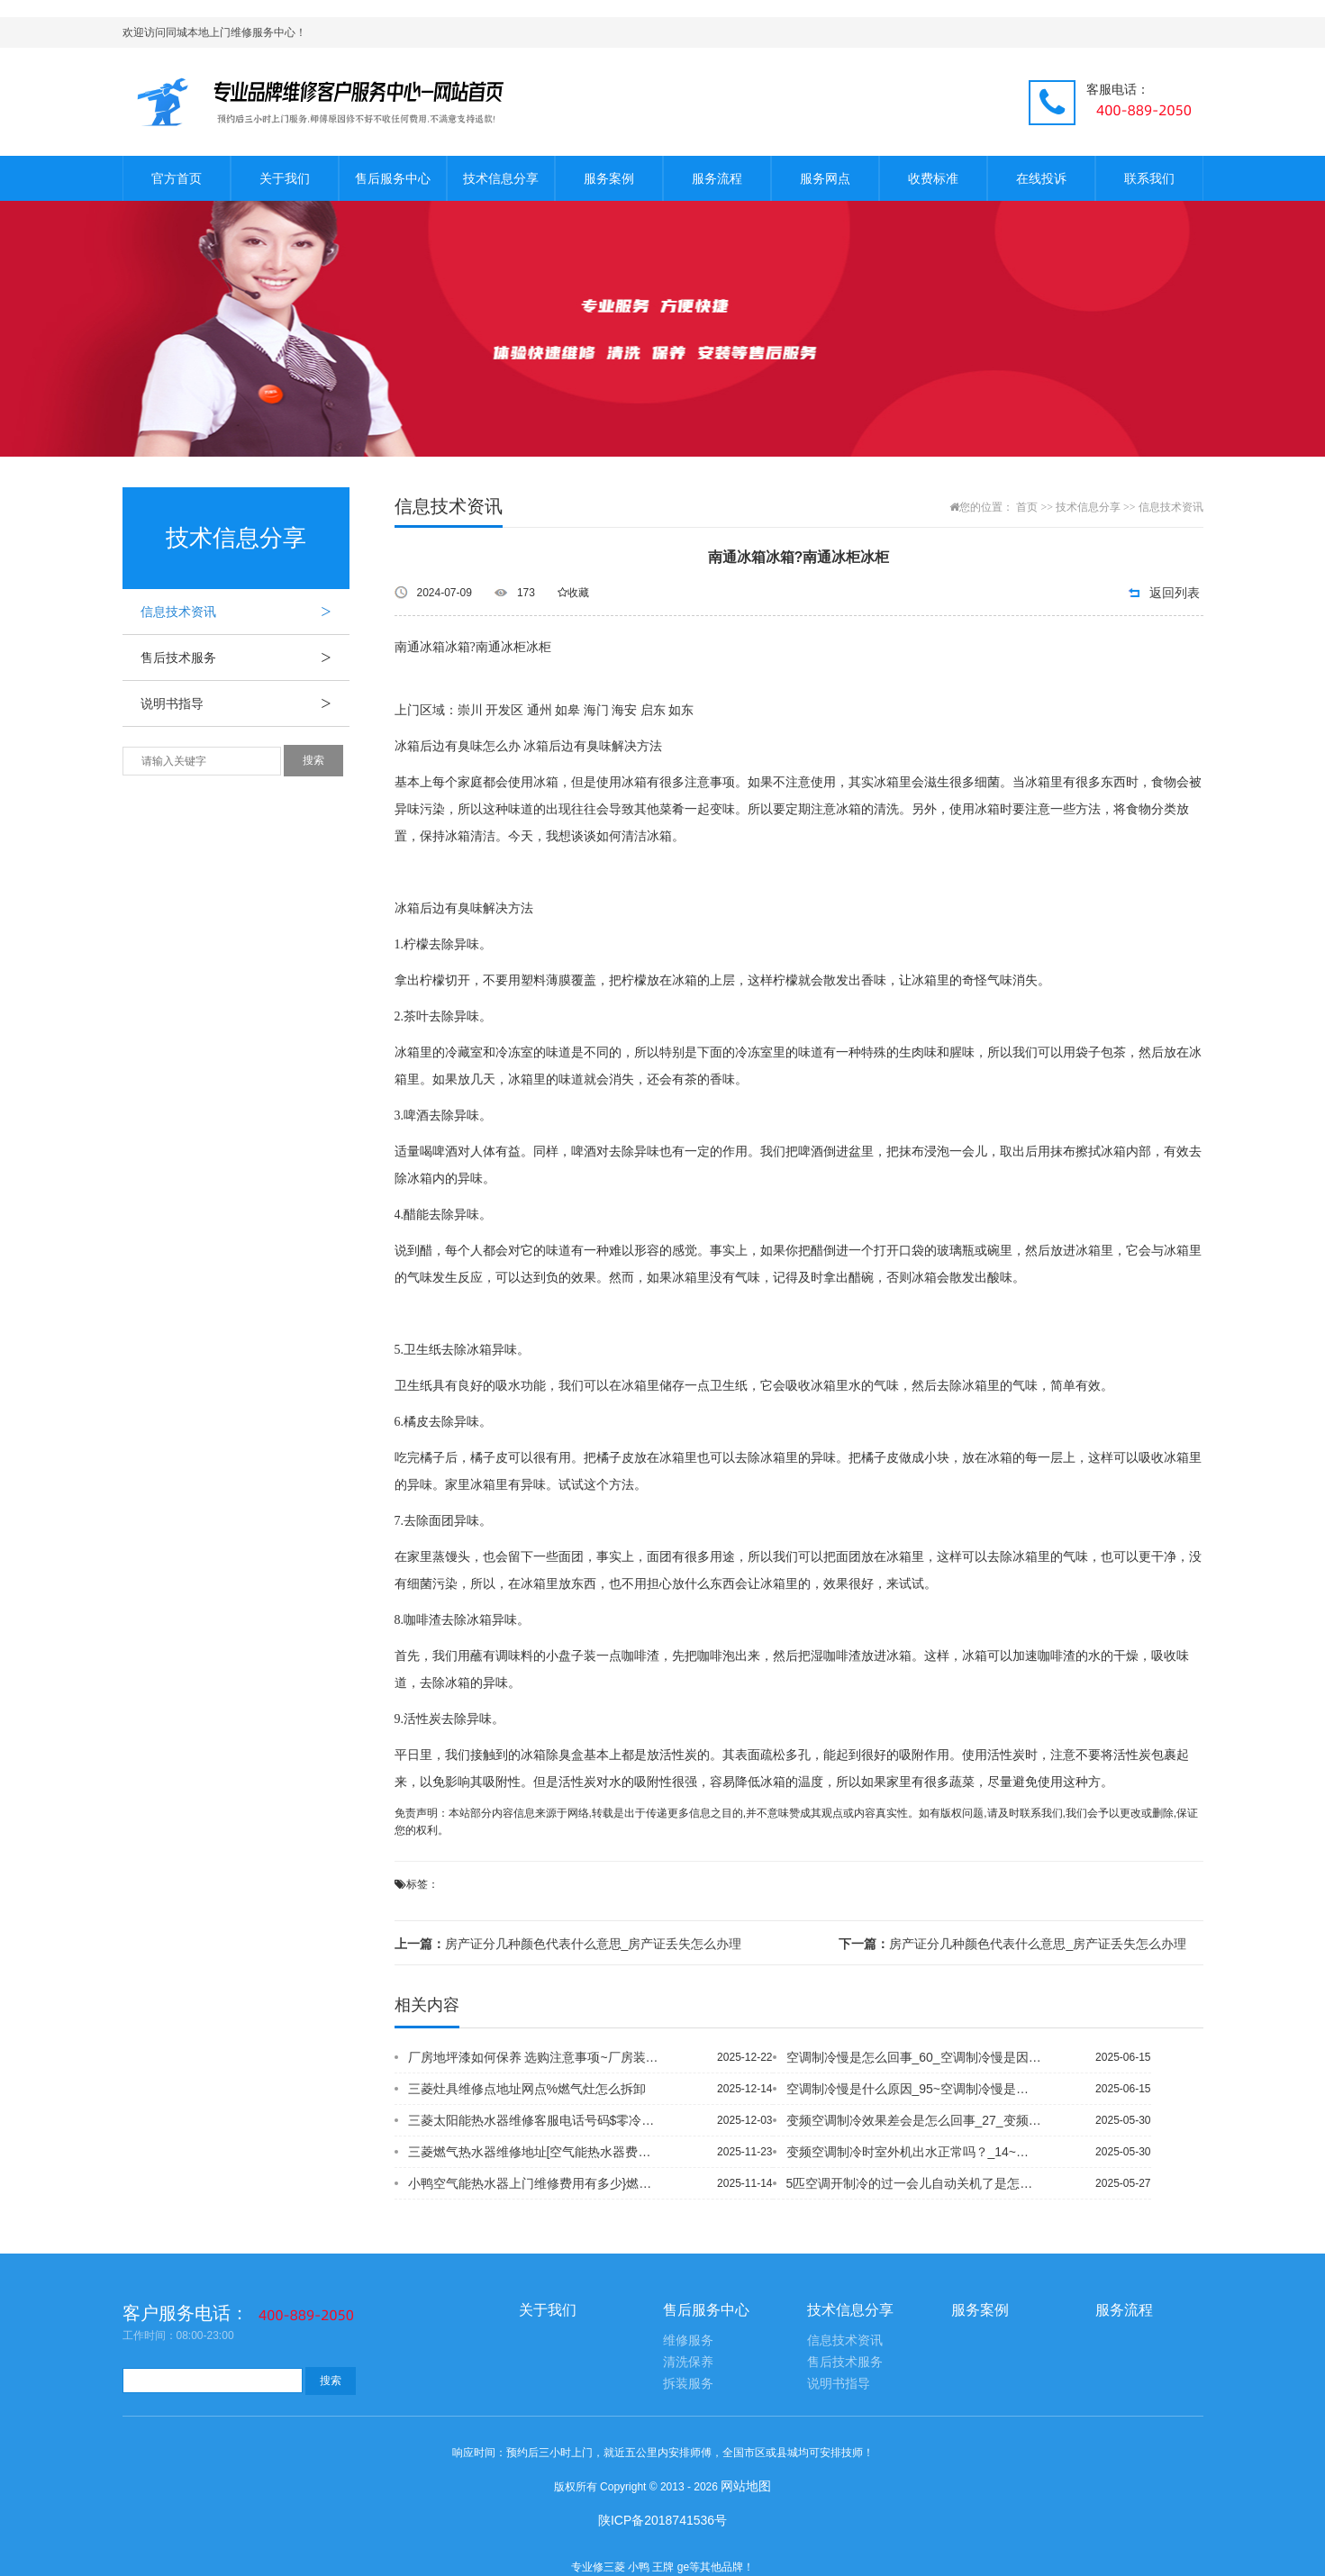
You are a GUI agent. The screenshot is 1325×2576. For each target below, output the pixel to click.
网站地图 (746, 2486)
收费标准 (933, 178)
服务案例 (609, 178)
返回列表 (1174, 592)
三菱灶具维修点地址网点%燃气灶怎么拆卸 (527, 2089)
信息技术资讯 (245, 611)
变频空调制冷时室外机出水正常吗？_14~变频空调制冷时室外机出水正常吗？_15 (914, 2152)
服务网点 (825, 178)
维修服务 (688, 2340)
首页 (1027, 507)
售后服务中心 (393, 178)
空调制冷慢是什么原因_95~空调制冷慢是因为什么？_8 (914, 2089)
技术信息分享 (501, 178)
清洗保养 (688, 2362)
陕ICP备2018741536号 (662, 2520)
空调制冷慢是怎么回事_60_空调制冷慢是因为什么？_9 (914, 2057)
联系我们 (1149, 178)
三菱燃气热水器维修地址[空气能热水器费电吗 (536, 2152)
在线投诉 (1041, 178)
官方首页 (176, 178)
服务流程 (717, 178)
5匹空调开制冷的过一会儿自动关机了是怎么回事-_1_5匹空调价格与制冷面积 (914, 2183)
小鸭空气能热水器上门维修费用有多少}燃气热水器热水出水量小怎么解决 (536, 2183)
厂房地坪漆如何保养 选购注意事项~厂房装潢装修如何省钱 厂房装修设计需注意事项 (536, 2057)
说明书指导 (245, 703)
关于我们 (284, 178)
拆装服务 (688, 2383)
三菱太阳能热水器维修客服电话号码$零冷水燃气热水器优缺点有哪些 (536, 2120)
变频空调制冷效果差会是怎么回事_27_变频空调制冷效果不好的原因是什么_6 (914, 2120)
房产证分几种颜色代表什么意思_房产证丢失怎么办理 (568, 1944)
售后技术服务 (245, 657)
